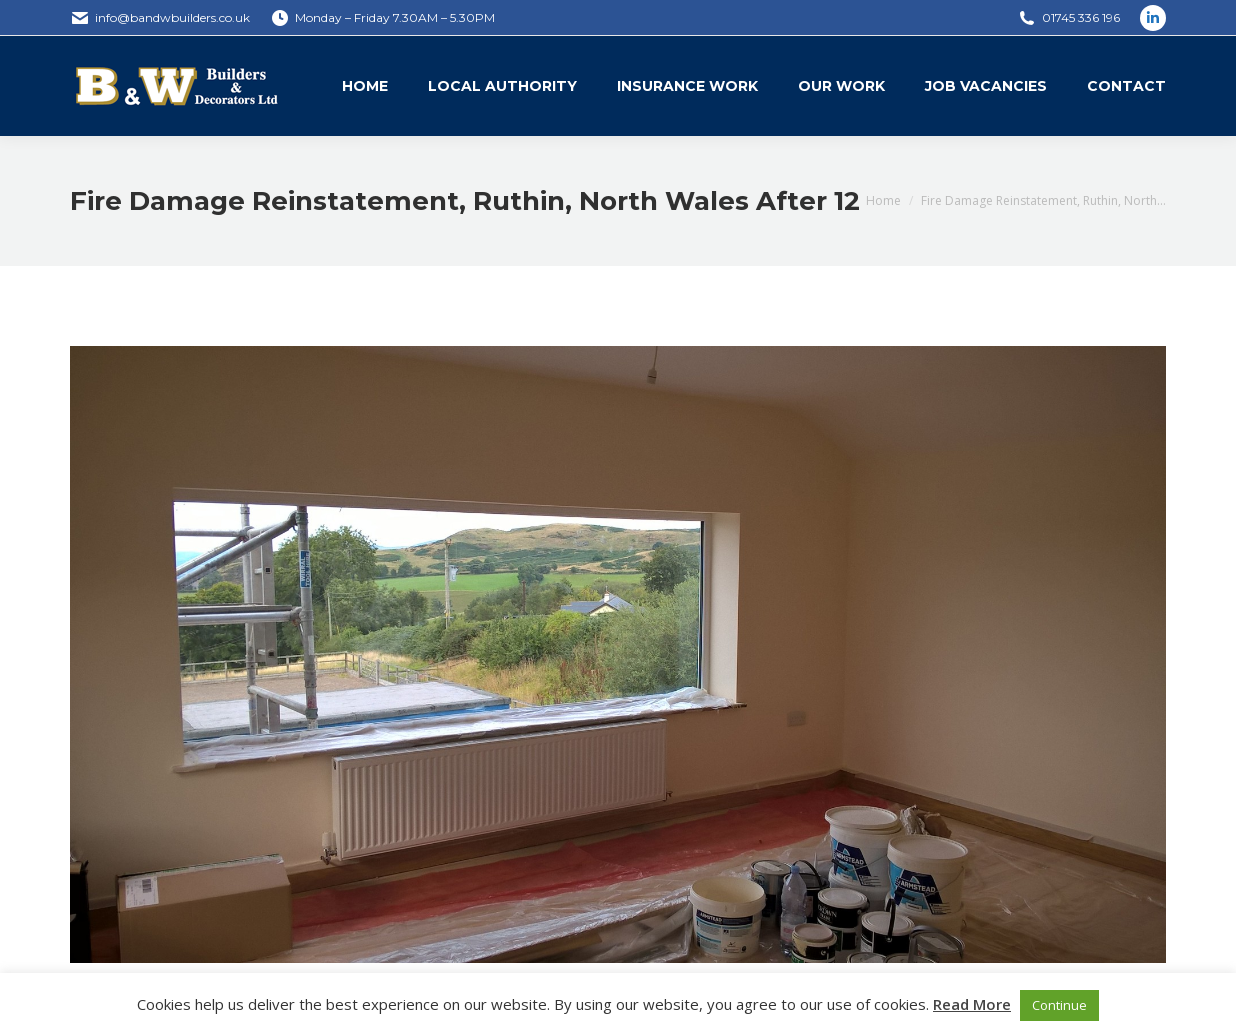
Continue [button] (1059, 1005)
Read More (972, 1004)
